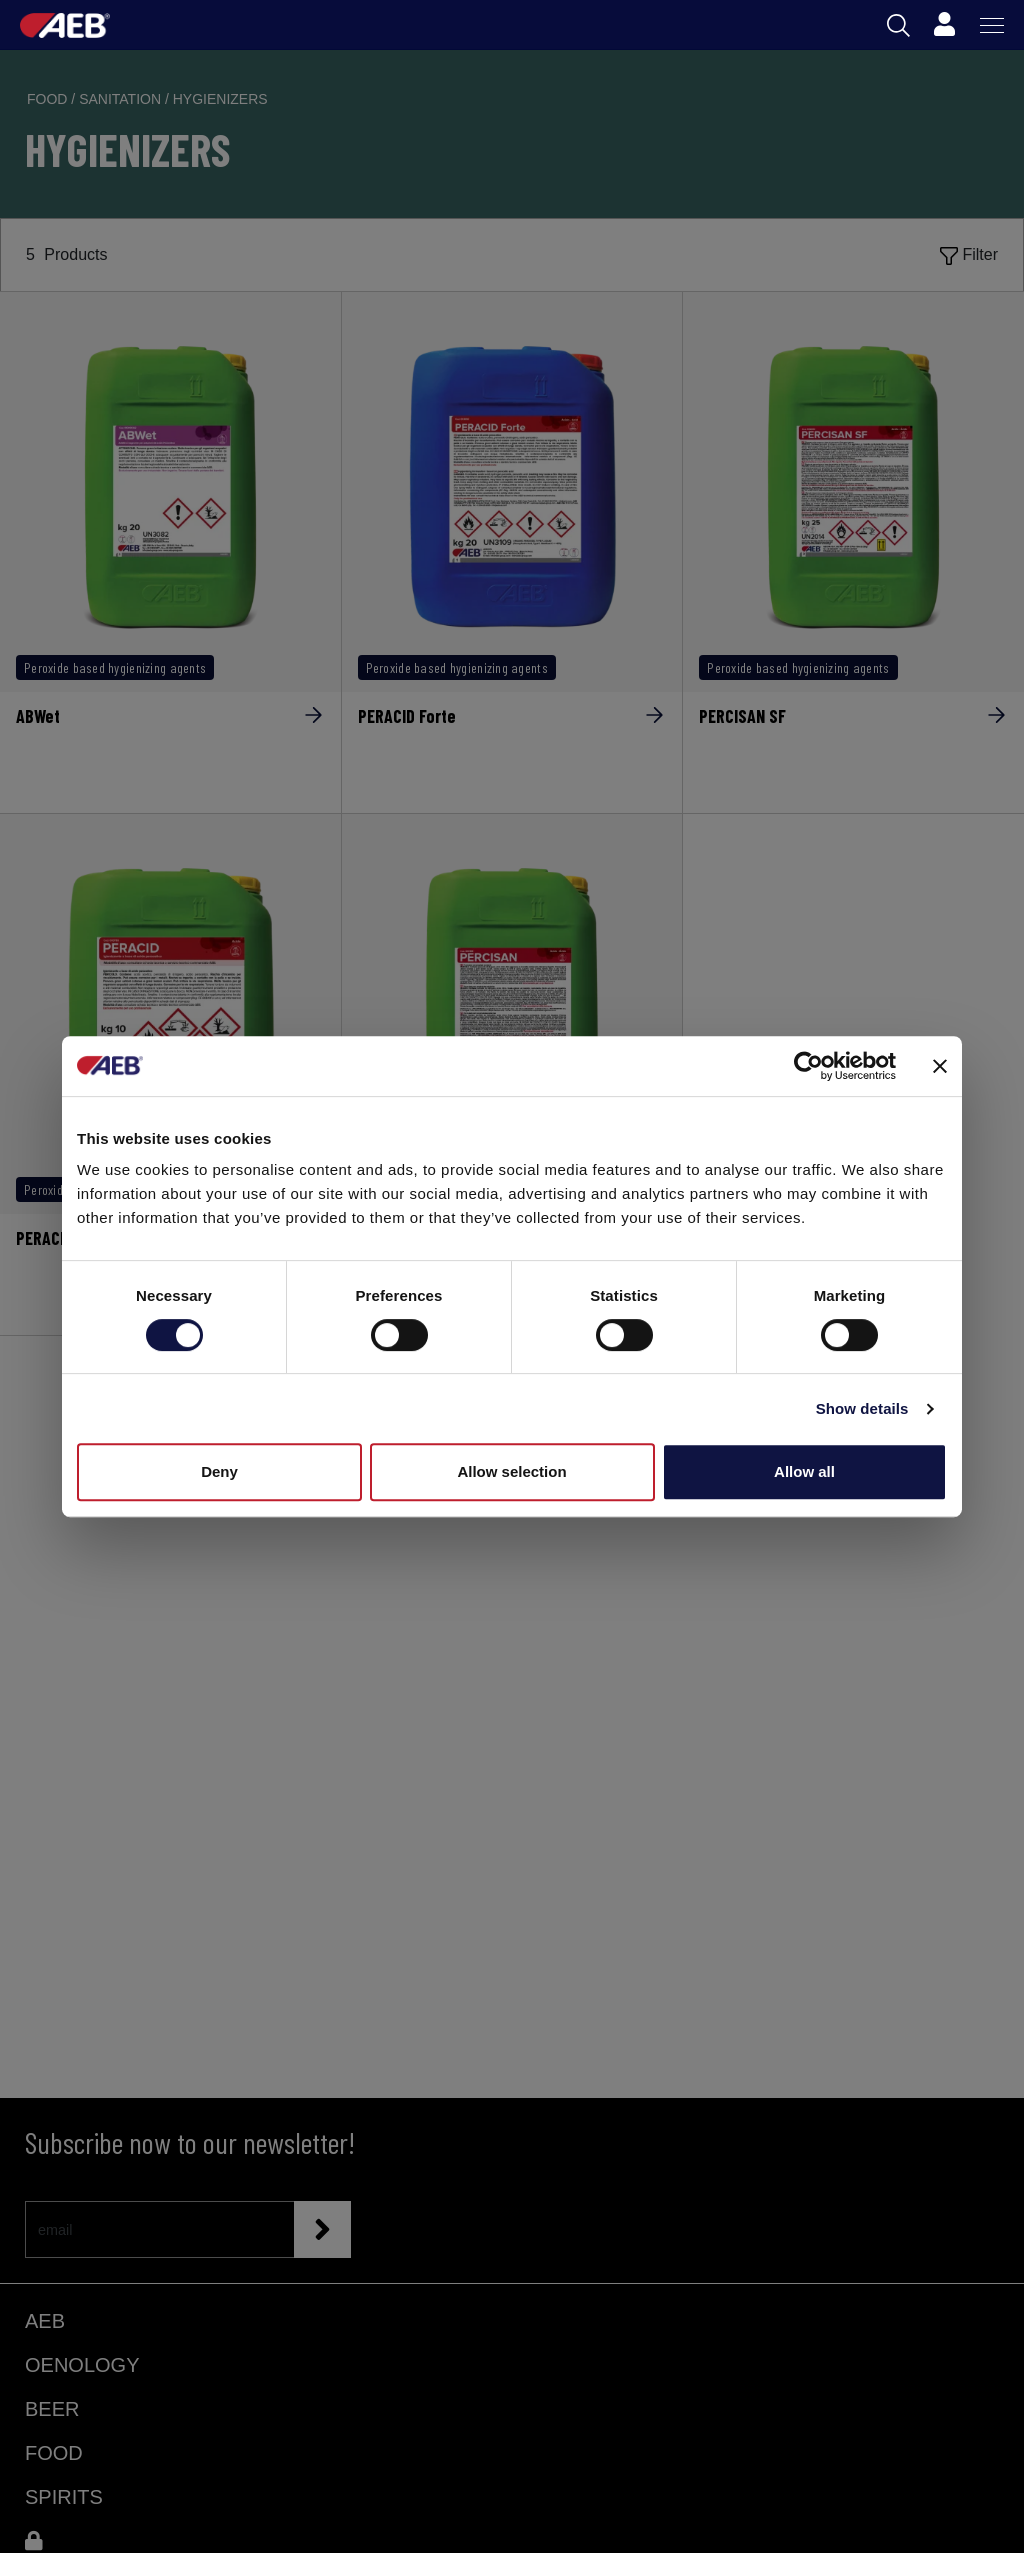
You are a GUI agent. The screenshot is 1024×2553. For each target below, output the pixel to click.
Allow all (804, 1471)
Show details (862, 1408)
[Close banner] (940, 1066)
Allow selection (511, 1471)
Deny (219, 1471)
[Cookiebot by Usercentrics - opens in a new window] (808, 1066)
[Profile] (944, 25)
